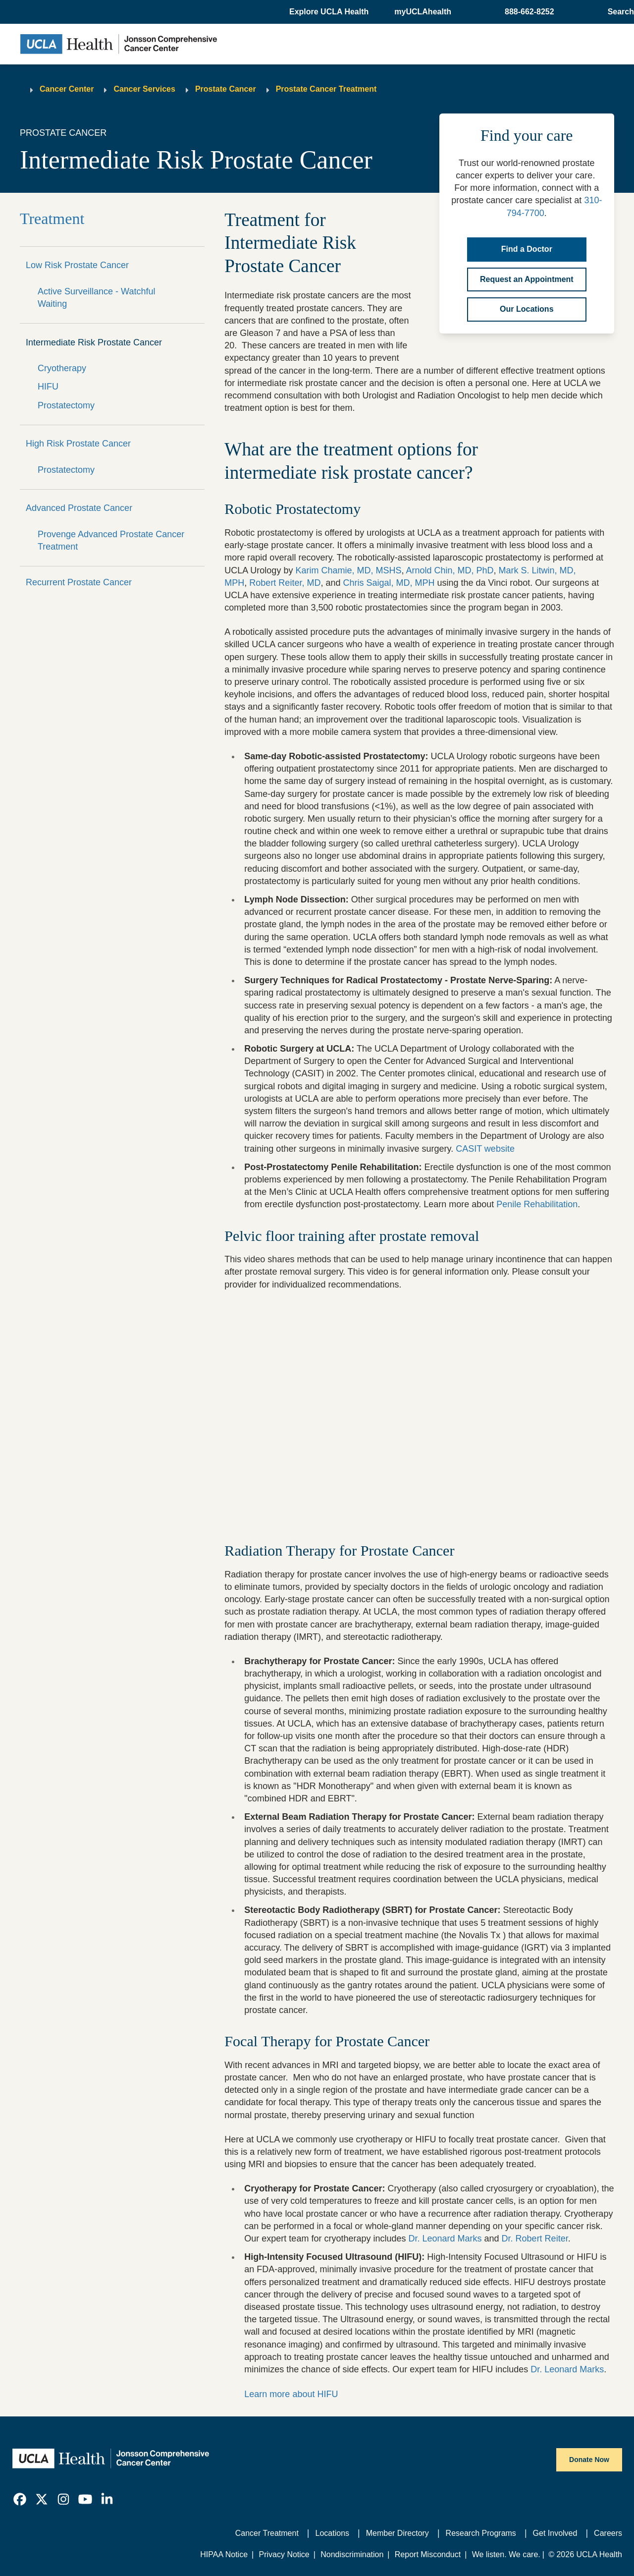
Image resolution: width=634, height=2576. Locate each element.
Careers (608, 2533)
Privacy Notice (284, 2554)
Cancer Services (144, 89)
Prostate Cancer (225, 89)
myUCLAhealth (422, 11)
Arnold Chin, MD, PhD (449, 570)
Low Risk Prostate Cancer (77, 265)
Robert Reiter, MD (284, 583)
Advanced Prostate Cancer (79, 508)
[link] (20, 2499)
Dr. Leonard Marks (444, 2238)
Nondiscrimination (351, 2554)
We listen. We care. (506, 2554)
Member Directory (397, 2533)
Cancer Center (67, 89)
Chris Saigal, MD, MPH (388, 583)
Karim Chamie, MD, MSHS (348, 570)
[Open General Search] (619, 12)
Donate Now (589, 2460)
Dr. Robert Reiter (535, 2238)
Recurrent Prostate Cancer (79, 582)
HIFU (48, 387)
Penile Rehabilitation (537, 1204)
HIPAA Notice (224, 2554)
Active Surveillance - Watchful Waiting (96, 297)
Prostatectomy (66, 405)
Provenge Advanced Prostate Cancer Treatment (111, 540)
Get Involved (555, 2533)
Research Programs (481, 2533)
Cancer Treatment (267, 2533)
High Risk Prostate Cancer (78, 443)
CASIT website (485, 1149)
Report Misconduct (428, 2554)
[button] (329, 12)
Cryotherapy (62, 368)
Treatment (52, 218)
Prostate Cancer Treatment (326, 89)
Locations (333, 2533)
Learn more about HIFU (291, 2394)
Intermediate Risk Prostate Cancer (94, 342)
